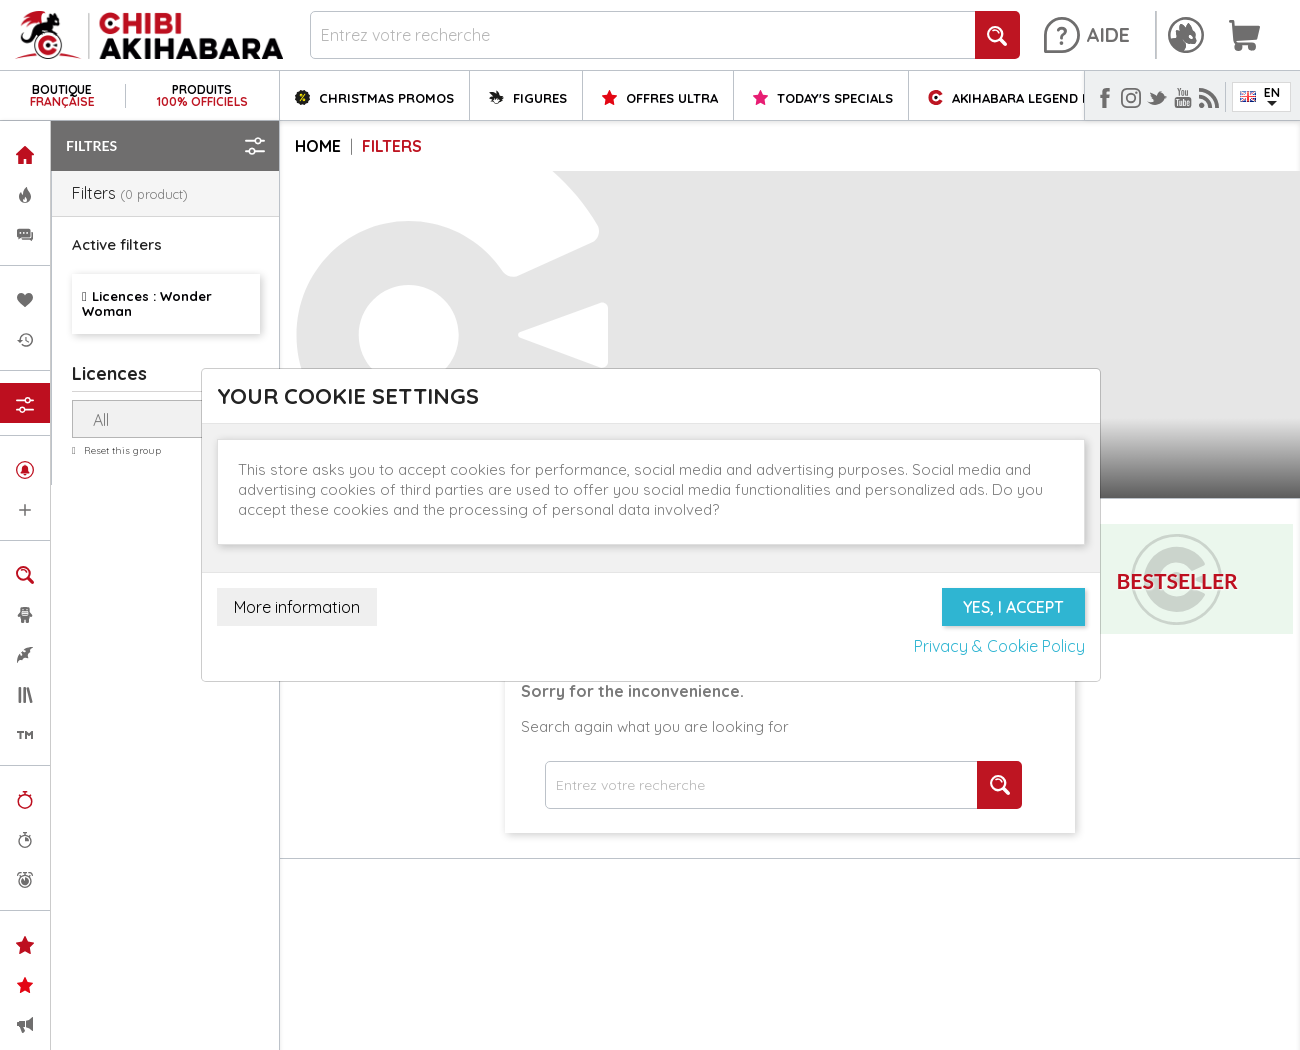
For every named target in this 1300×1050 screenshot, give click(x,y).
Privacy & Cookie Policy (999, 646)
